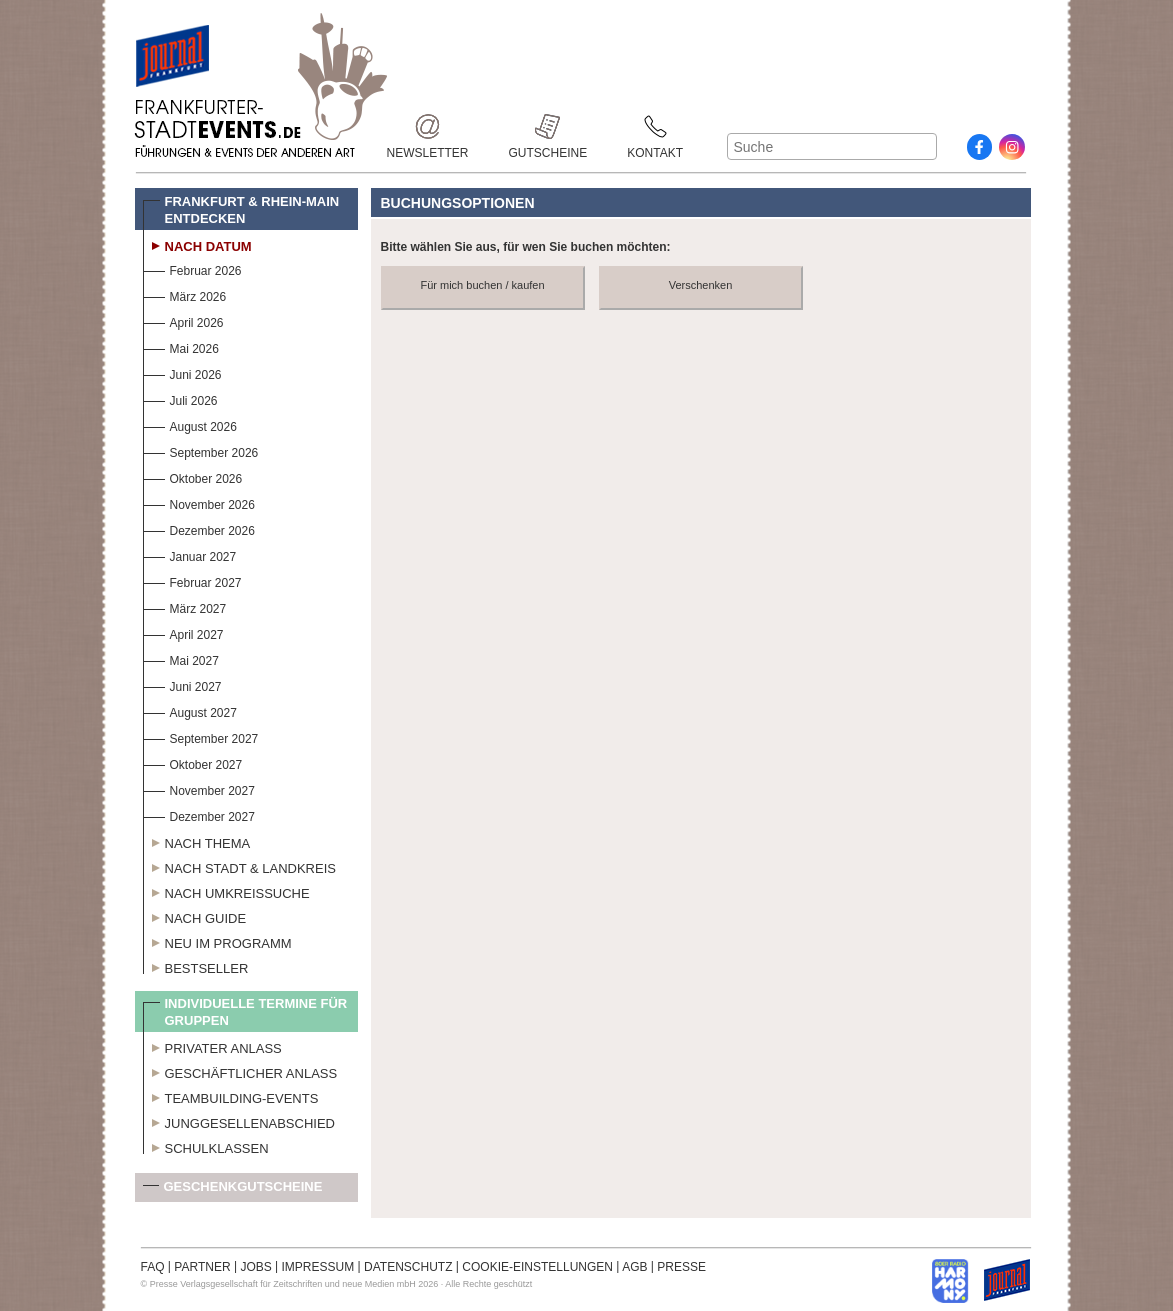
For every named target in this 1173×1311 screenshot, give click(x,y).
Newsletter (428, 126)
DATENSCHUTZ (408, 1267)
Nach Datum (197, 244)
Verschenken (701, 285)
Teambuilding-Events (231, 1096)
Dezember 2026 (199, 528)
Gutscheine (548, 126)
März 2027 (185, 606)
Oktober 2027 (193, 762)
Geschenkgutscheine (233, 1190)
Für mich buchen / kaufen (482, 285)
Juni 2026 (182, 372)
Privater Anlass (212, 1046)
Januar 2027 (190, 554)
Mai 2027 (181, 658)
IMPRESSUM (318, 1267)
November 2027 (199, 788)
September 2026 (201, 450)
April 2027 (183, 632)
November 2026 (199, 502)
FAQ (153, 1267)
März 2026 (185, 294)
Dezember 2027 (199, 814)
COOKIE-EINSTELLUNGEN (537, 1267)
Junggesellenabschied (239, 1121)
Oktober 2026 (193, 476)
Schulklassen (206, 1146)
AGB (634, 1267)
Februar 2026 (192, 268)
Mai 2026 (181, 346)
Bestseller (196, 966)
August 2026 (190, 424)
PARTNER (202, 1267)
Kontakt (655, 126)
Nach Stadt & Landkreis (239, 866)
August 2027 (190, 710)
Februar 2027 (192, 580)
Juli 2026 (180, 398)
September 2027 (201, 736)
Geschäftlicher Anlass (240, 1071)
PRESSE (681, 1267)
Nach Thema (197, 841)
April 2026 (183, 320)
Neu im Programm (217, 941)
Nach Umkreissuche (226, 891)
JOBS (255, 1267)
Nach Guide (195, 916)
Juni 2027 (182, 684)
